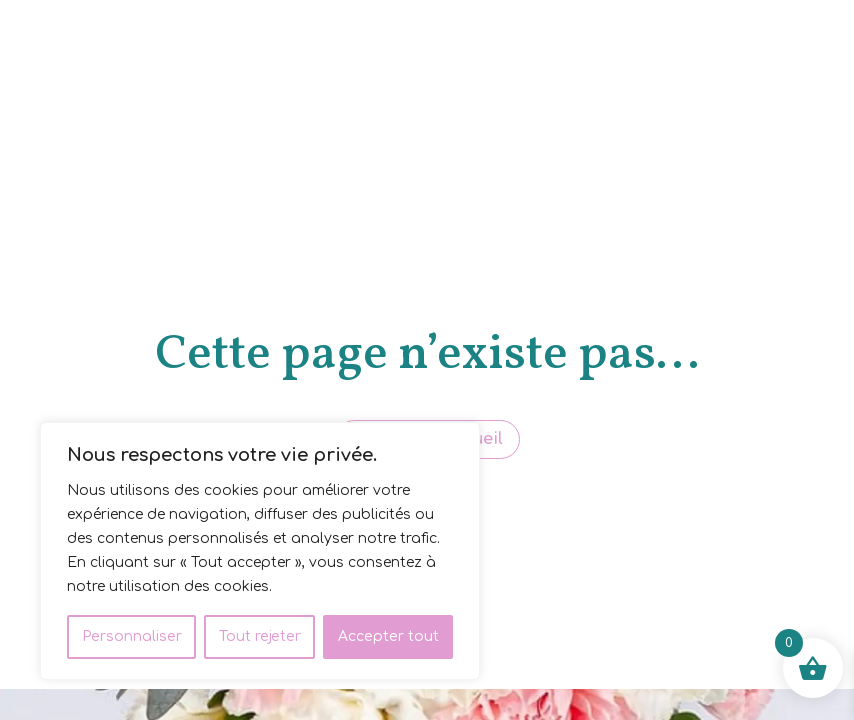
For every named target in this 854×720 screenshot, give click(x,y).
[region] (260, 551)
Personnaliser (132, 636)
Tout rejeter (260, 636)
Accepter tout (388, 636)
